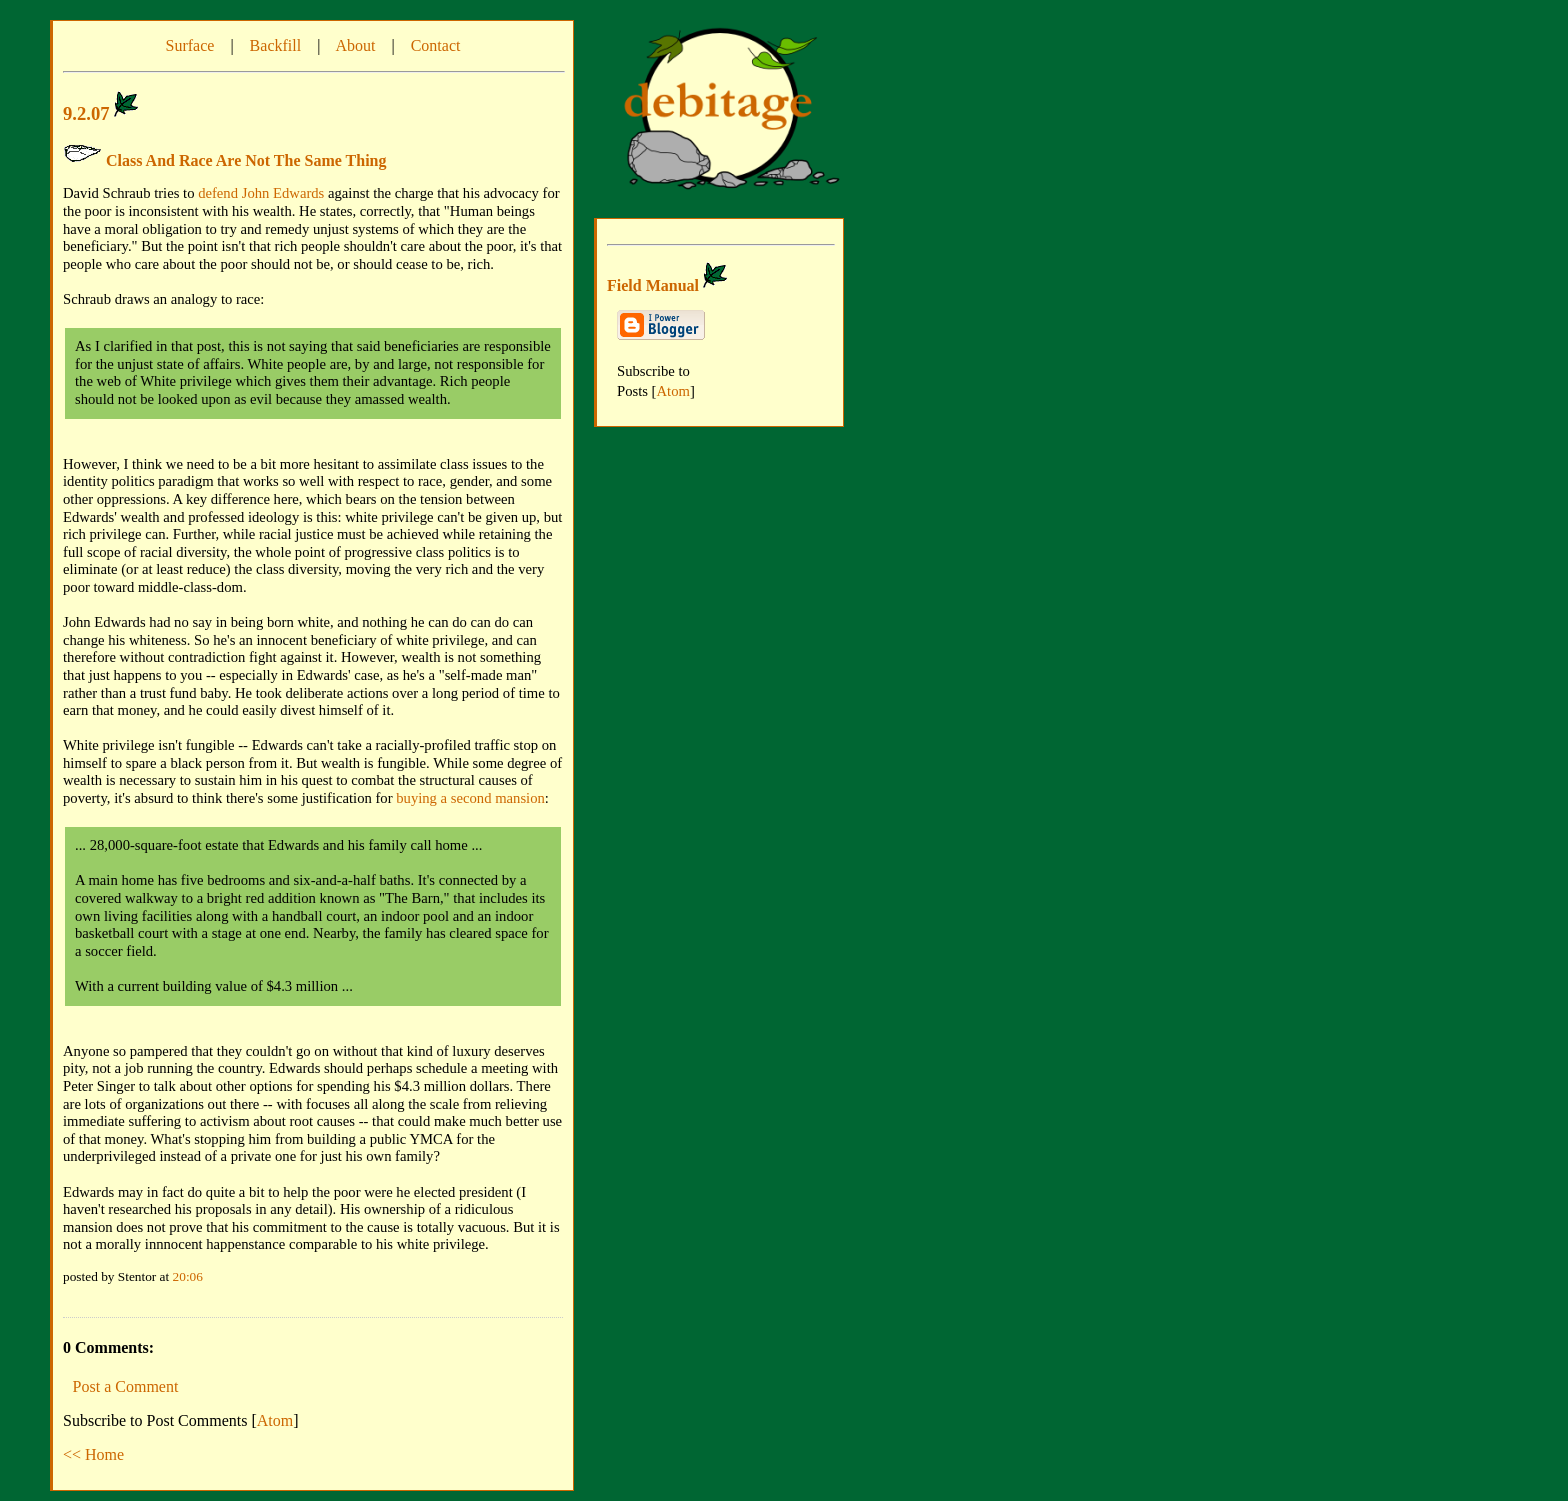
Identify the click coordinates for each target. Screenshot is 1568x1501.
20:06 (188, 1276)
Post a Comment (126, 1386)
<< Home (93, 1454)
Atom (275, 1420)
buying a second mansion (470, 798)
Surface (190, 45)
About (355, 45)
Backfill (276, 45)
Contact (436, 45)
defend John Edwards (261, 193)
